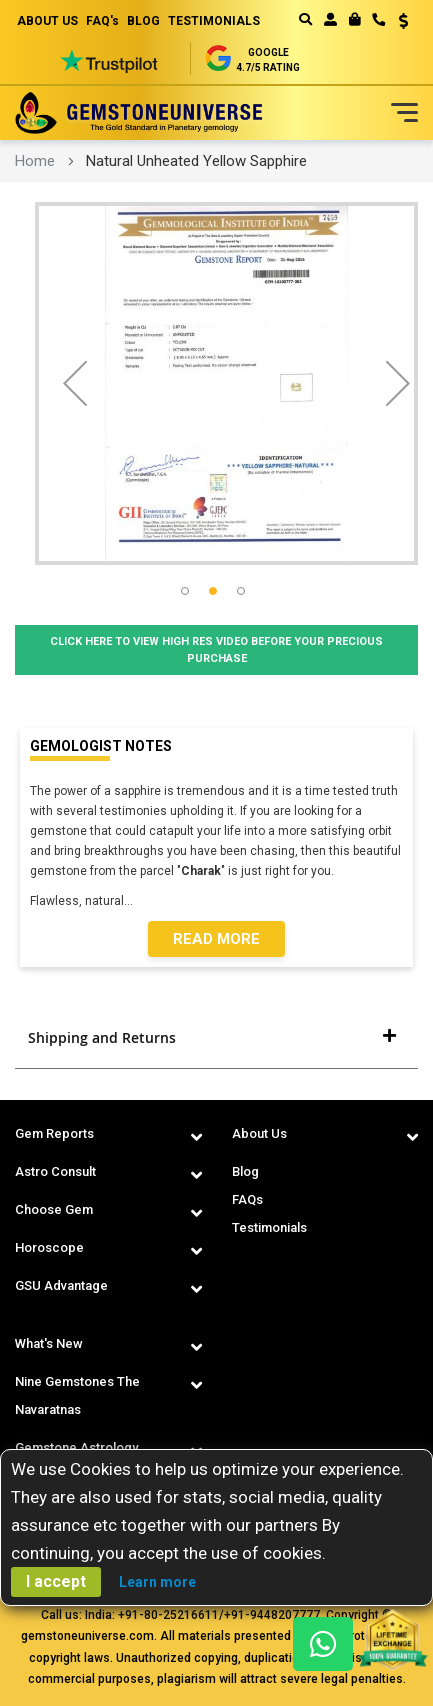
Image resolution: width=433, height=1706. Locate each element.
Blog (245, 1171)
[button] (396, 23)
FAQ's (102, 21)
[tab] (216, 1038)
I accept (56, 1581)
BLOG (143, 21)
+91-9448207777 (272, 1615)
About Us (259, 1133)
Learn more (157, 1582)
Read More (216, 939)
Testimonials (269, 1227)
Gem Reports (54, 1133)
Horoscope (49, 1247)
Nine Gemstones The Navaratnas (77, 1395)
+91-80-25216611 (168, 1615)
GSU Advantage (61, 1285)
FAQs (247, 1199)
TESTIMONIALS (214, 21)
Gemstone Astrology (76, 1447)
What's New (49, 1343)
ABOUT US (47, 21)
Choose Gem (54, 1209)
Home (35, 161)
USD (403, 21)
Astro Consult (55, 1171)
